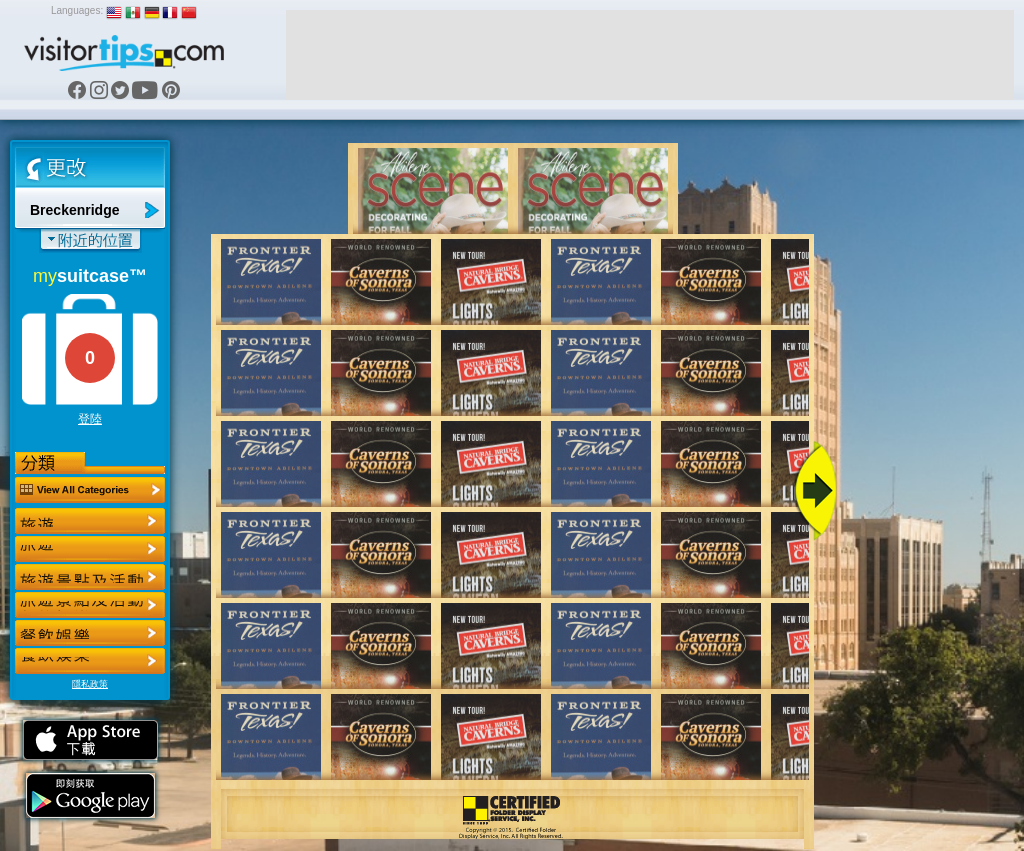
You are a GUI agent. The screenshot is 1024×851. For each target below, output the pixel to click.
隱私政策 (90, 684)
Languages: (77, 10)
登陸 (90, 419)
